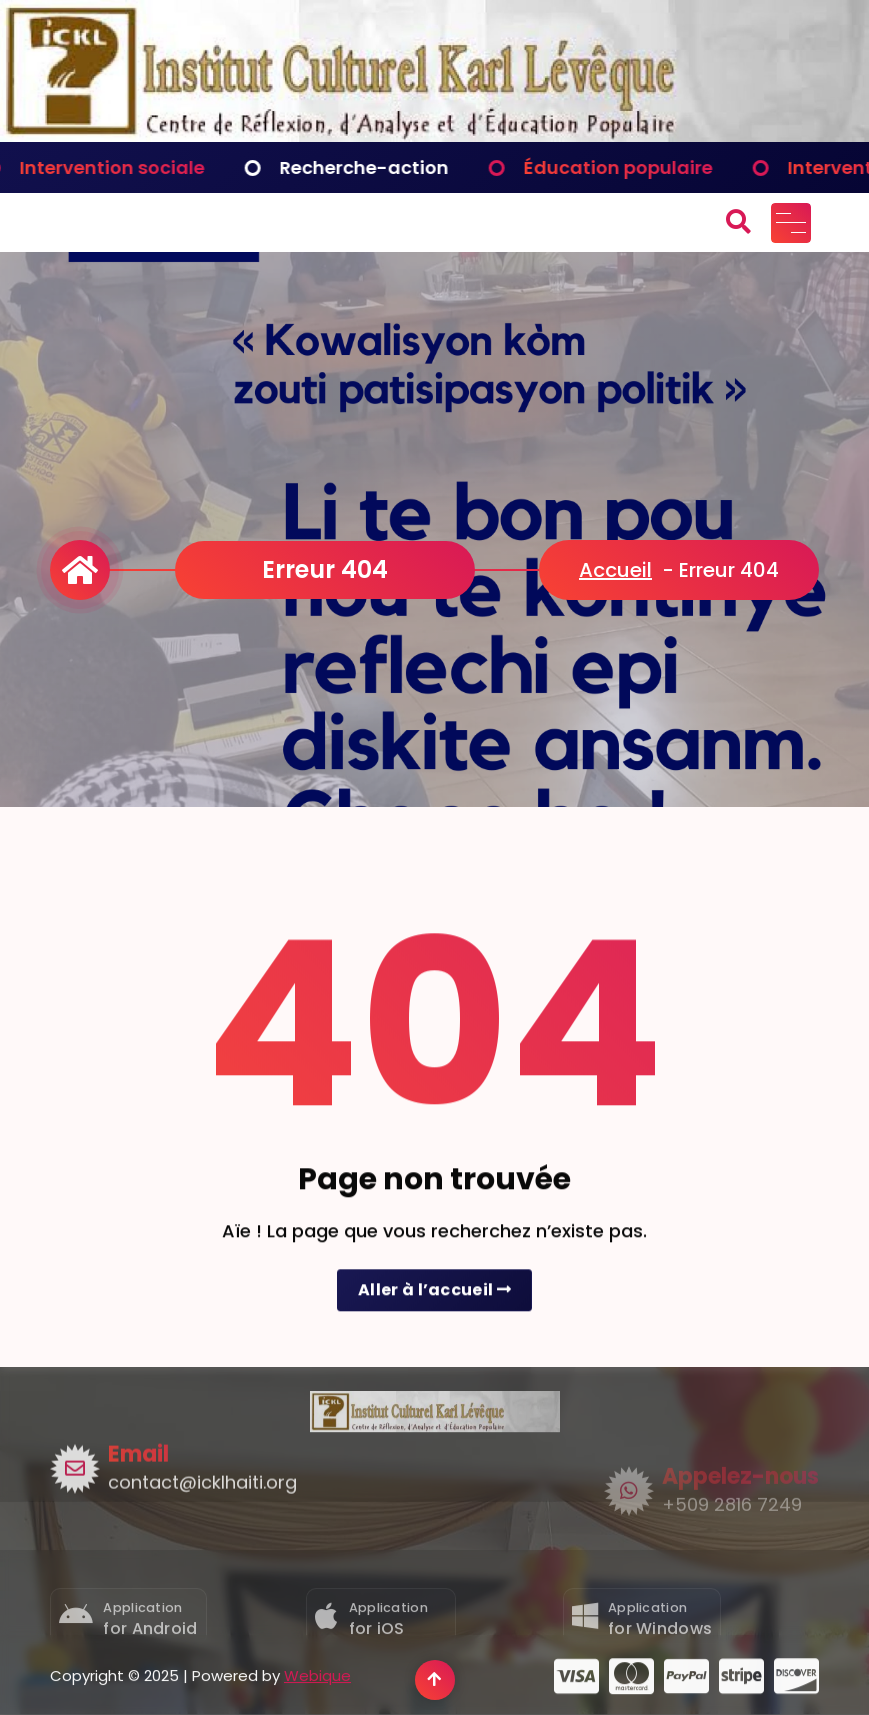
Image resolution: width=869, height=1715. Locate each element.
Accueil (615, 570)
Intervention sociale (124, 167)
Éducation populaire (630, 167)
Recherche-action (376, 167)
